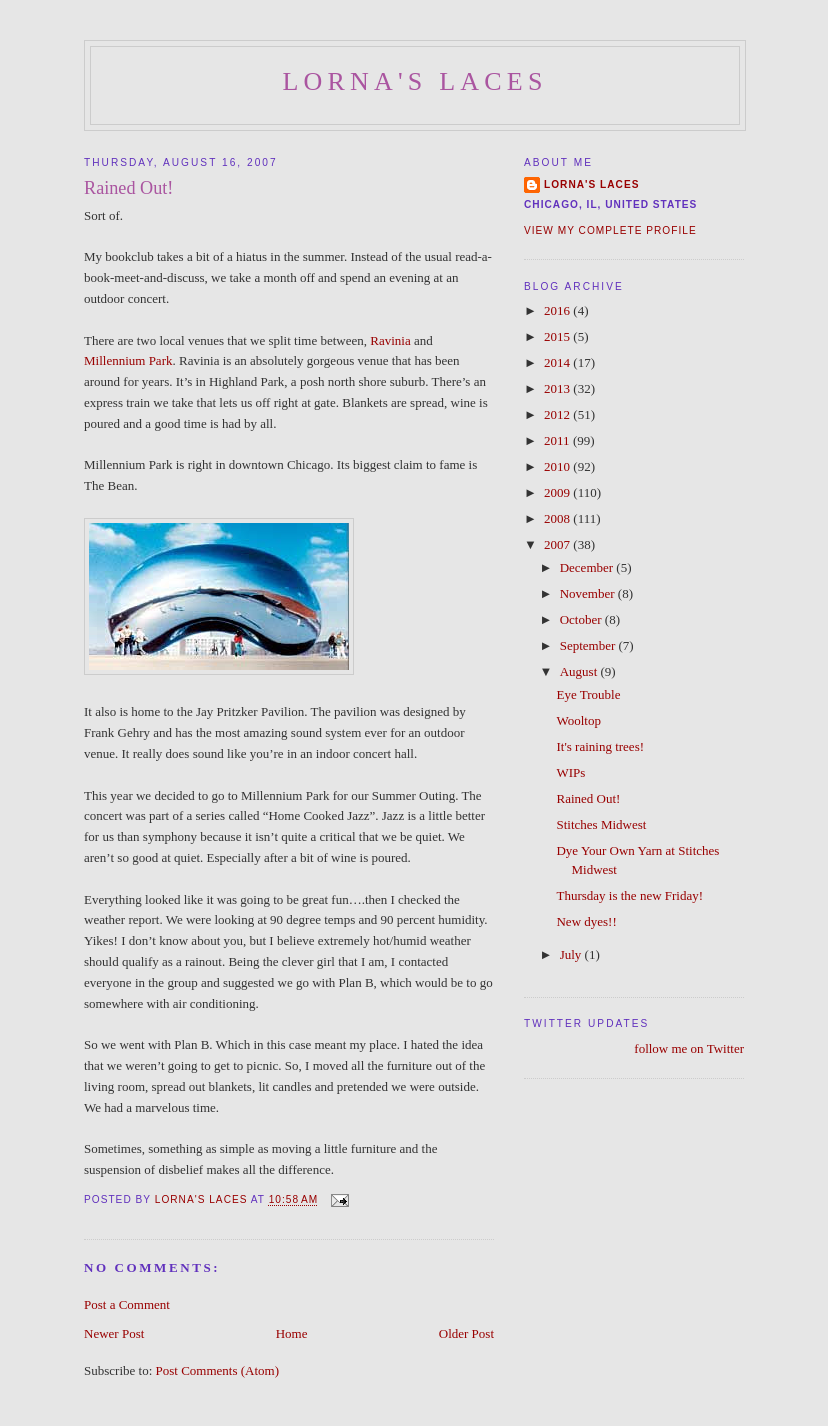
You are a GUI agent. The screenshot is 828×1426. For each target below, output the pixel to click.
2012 (558, 414)
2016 (558, 310)
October (582, 619)
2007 (558, 544)
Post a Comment (127, 1304)
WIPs (570, 772)
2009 (558, 492)
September (589, 645)
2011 (558, 440)
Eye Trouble (588, 694)
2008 (558, 518)
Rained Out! (588, 798)
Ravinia (392, 340)
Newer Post (114, 1333)
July (572, 954)
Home (292, 1333)
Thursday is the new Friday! (629, 895)
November (589, 593)
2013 (558, 388)
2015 (558, 336)
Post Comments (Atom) (218, 1370)
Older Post (466, 1333)
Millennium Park (128, 360)
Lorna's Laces (414, 81)
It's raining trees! (600, 746)
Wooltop (578, 720)
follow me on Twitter (689, 1048)
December (588, 567)
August (580, 671)
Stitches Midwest (601, 824)
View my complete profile (610, 230)
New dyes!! (586, 921)
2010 (558, 466)
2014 (558, 362)
